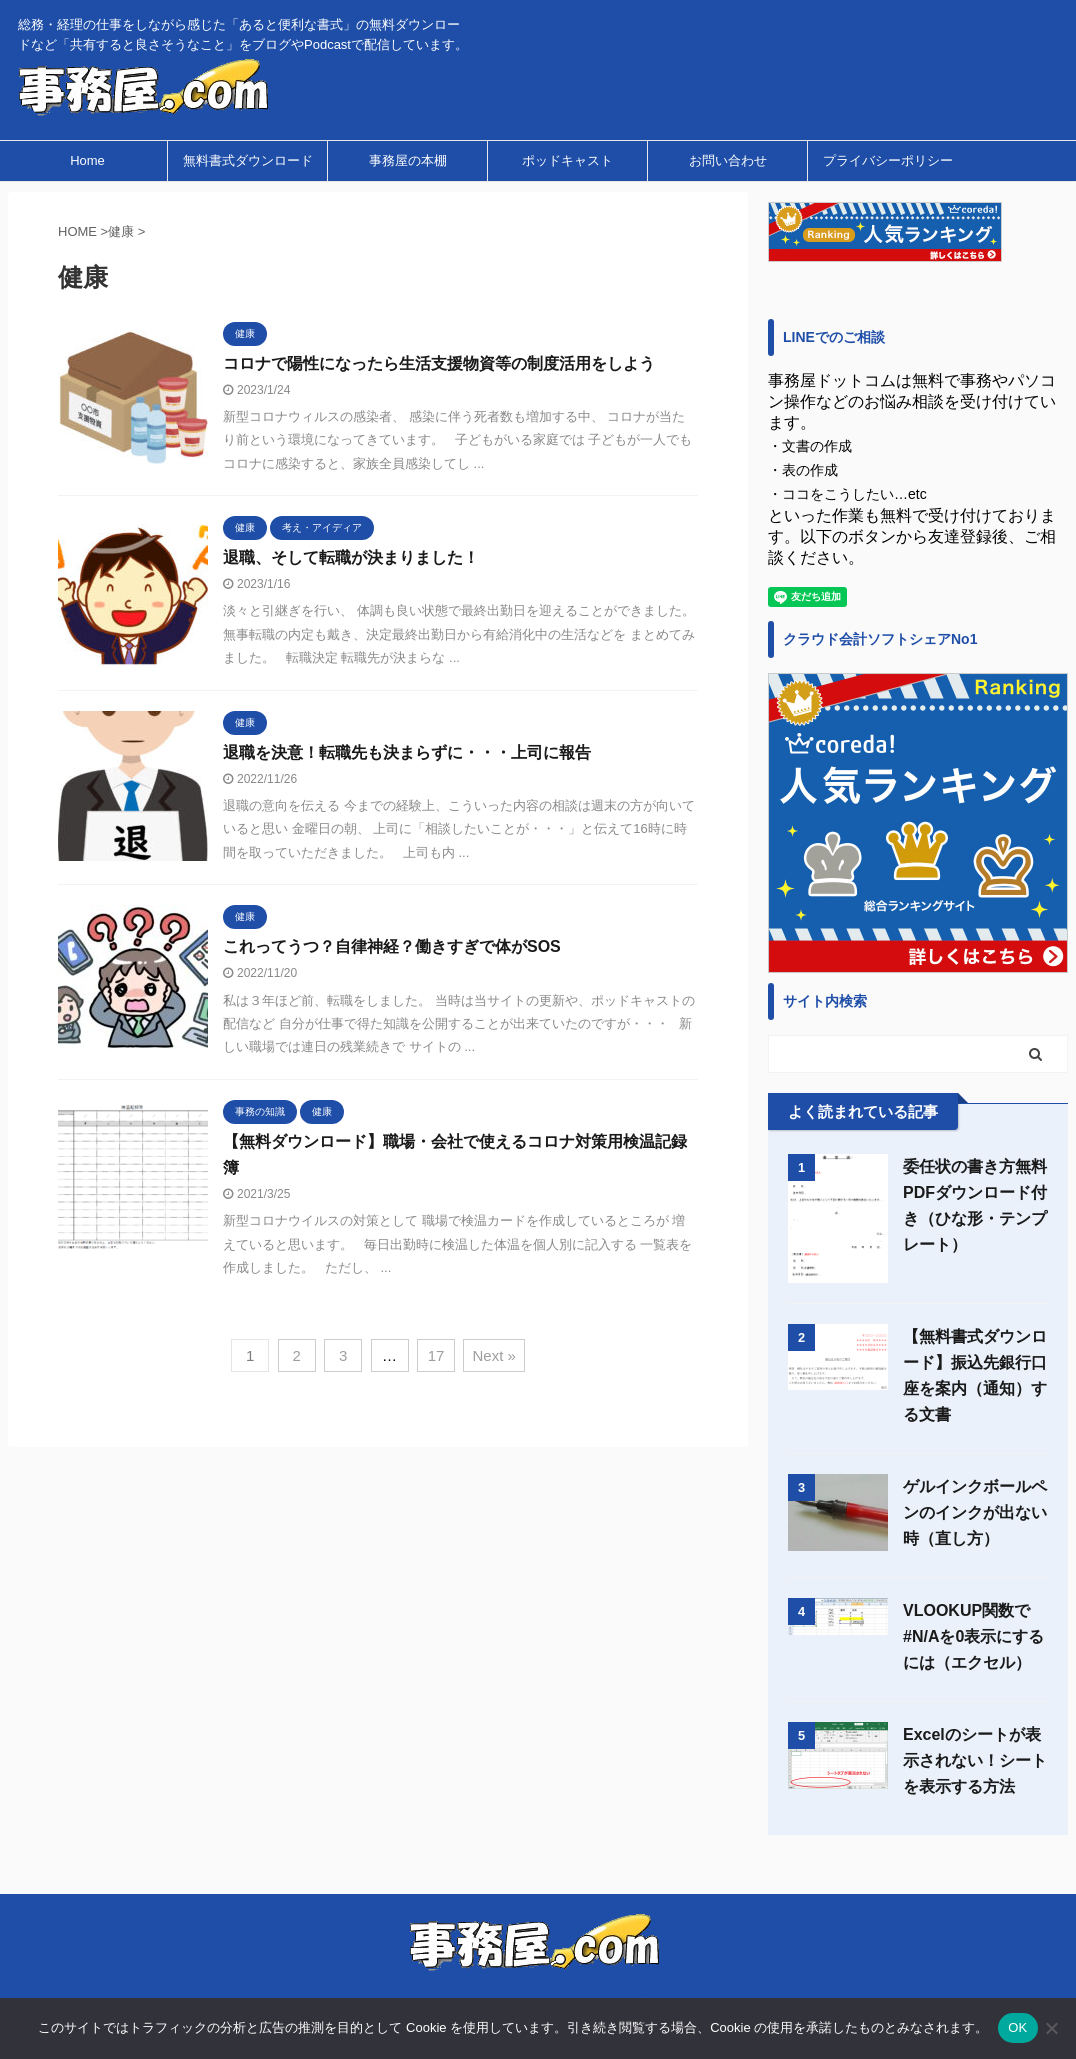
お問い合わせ (728, 160)
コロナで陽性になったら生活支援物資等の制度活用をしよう (439, 363)
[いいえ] (1051, 2028)
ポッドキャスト (567, 160)
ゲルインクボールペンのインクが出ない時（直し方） (975, 1512)
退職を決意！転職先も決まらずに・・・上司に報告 (407, 752)
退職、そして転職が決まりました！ (351, 557)
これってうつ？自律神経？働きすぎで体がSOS (392, 946)
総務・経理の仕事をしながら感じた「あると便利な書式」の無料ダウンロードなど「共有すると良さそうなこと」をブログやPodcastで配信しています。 (537, 1975)
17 (436, 1355)
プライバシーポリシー (888, 160)
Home (87, 160)
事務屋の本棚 (408, 160)
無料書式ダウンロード (248, 160)
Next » (493, 1355)
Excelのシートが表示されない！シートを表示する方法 (975, 1760)
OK (1017, 2027)
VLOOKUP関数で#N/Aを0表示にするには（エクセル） (973, 1636)
